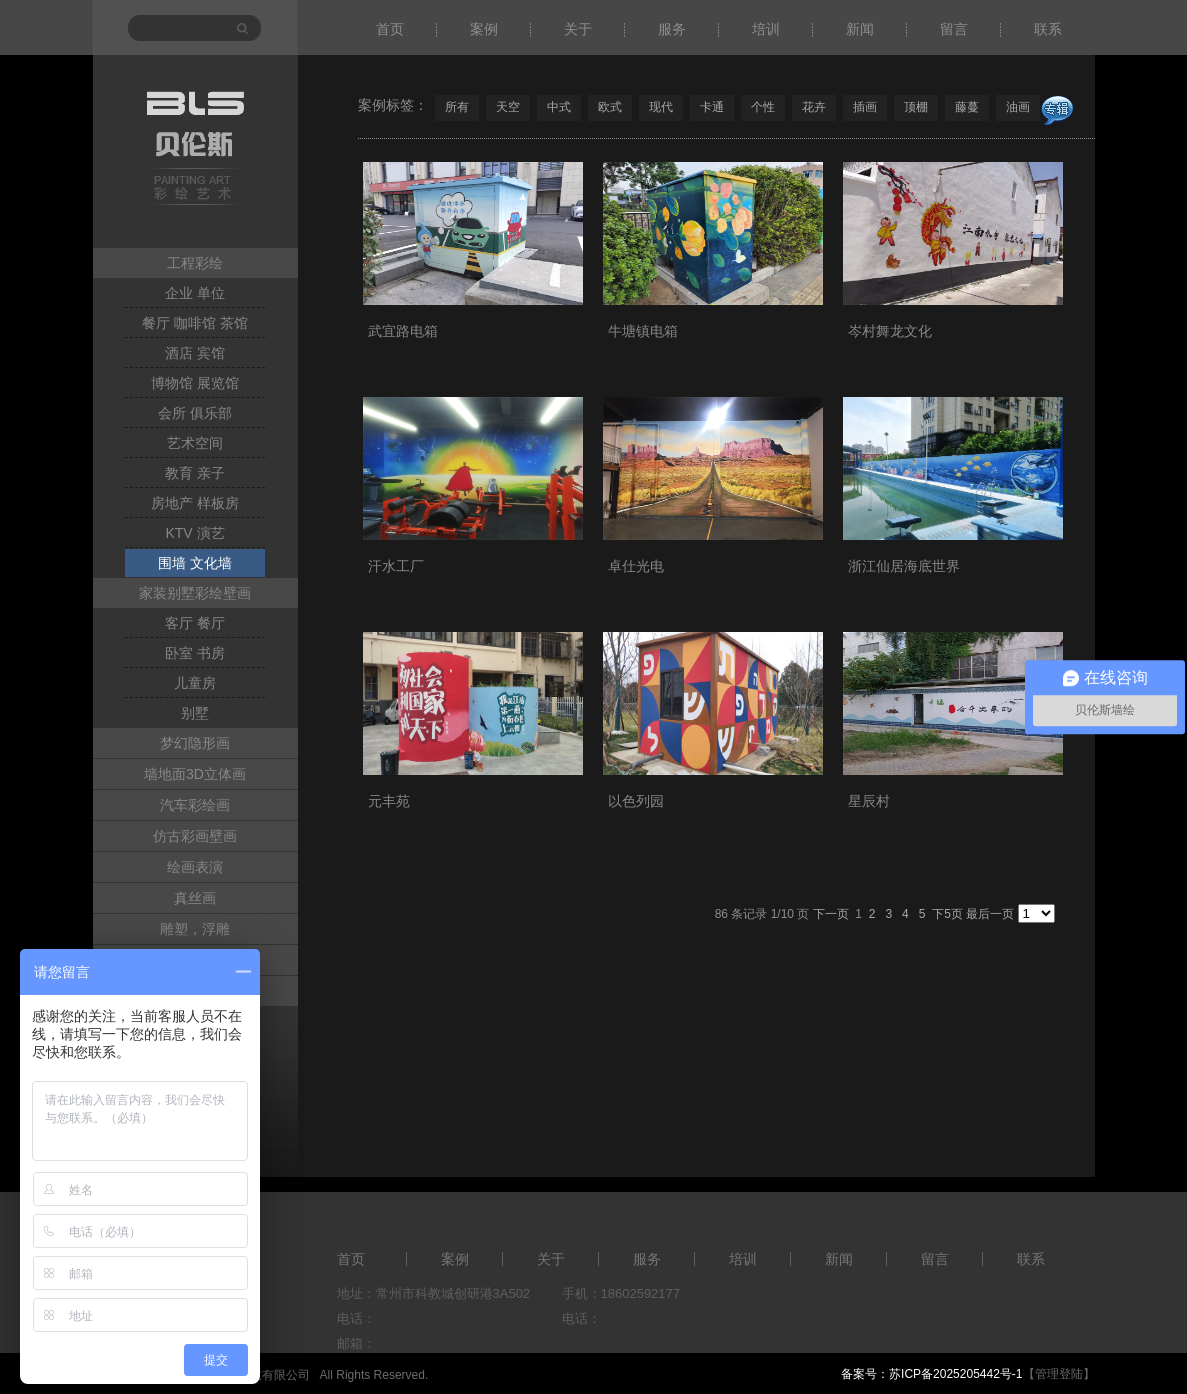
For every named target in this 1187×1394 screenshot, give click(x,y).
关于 (578, 29)
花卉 (814, 107)
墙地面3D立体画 (195, 774)
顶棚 (916, 107)
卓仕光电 (636, 566)
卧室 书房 (195, 653)
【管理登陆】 (1059, 1374)
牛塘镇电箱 (643, 331)
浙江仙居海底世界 (904, 566)
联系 (1048, 29)
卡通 (712, 107)
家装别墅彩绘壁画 (195, 593)
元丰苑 (389, 801)
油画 (1018, 107)
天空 (508, 107)
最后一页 (990, 914)
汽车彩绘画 (195, 805)
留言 (954, 29)
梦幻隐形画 (195, 743)
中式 (559, 107)
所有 (457, 107)
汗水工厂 (396, 566)
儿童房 (195, 683)
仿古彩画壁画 (195, 836)
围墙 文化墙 (195, 563)
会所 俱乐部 (195, 413)
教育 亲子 (195, 473)
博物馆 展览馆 (195, 383)
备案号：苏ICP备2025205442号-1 (931, 1374)
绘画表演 (195, 867)
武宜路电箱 (403, 331)
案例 (484, 29)
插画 (865, 107)
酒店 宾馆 (195, 353)
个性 (763, 107)
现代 (661, 107)
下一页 (831, 914)
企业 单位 (195, 293)
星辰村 (869, 801)
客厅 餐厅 (195, 623)
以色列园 (636, 801)
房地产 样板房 (195, 503)
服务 (672, 29)
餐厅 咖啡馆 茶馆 (195, 323)
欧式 (610, 107)
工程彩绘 (195, 263)
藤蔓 (967, 107)
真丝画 (195, 898)
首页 (390, 29)
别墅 (195, 713)
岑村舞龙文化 (890, 331)
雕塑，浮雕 (195, 929)
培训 (766, 29)
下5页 (947, 914)
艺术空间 (195, 443)
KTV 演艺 (194, 533)
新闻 (860, 29)
